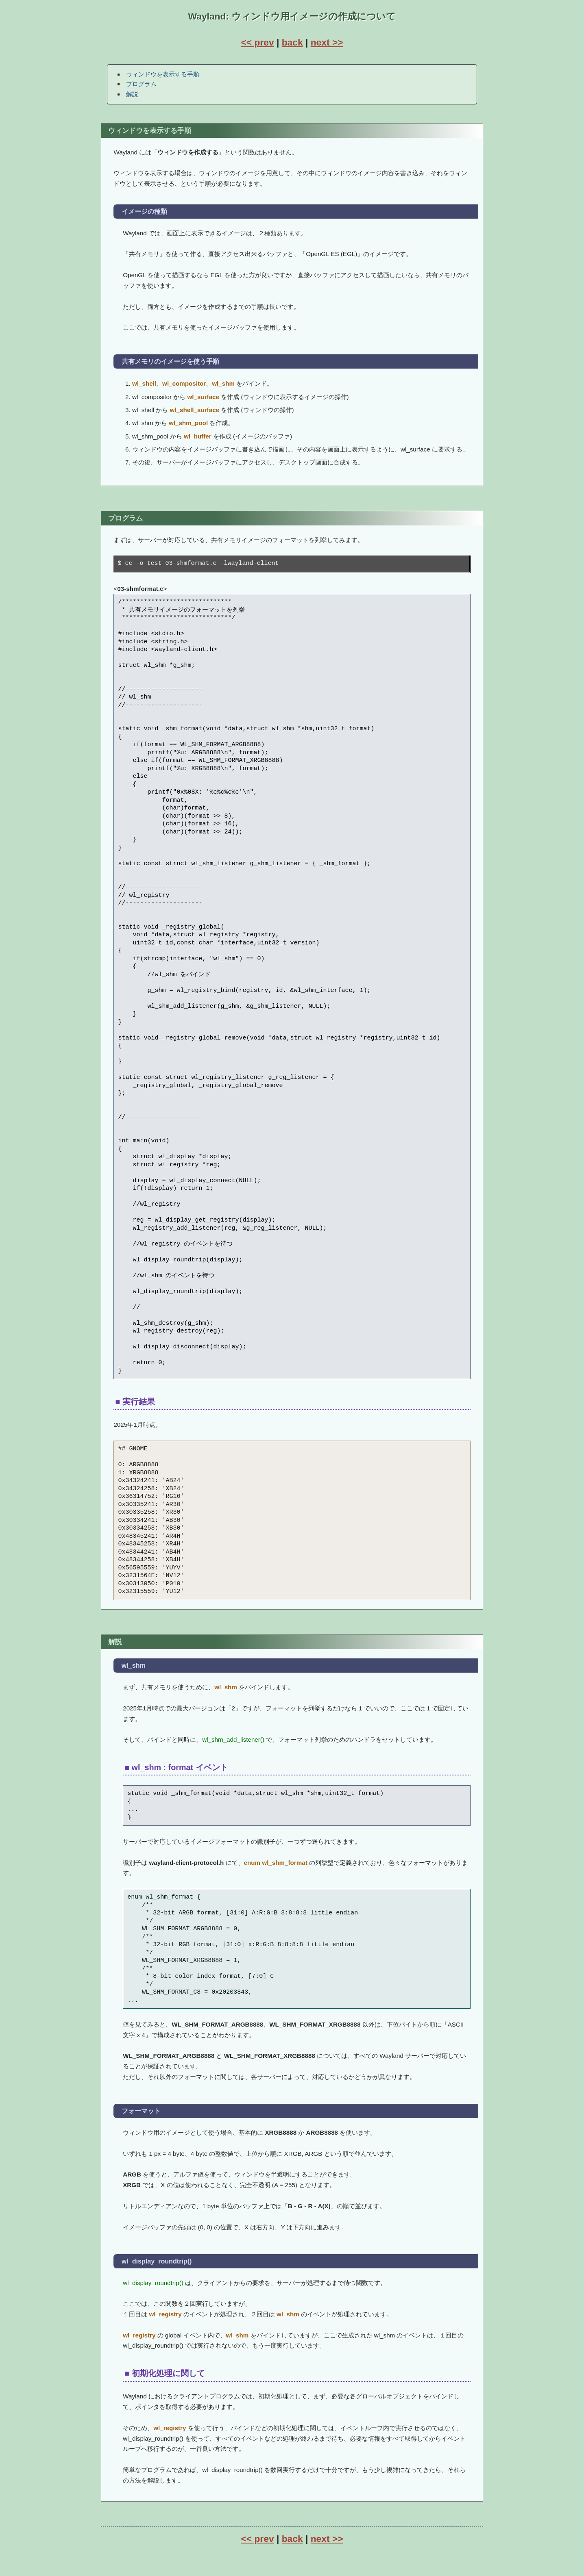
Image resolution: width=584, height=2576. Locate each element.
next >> (327, 42)
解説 (132, 94)
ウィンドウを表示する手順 (162, 74)
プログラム (141, 83)
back (292, 42)
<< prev (257, 42)
